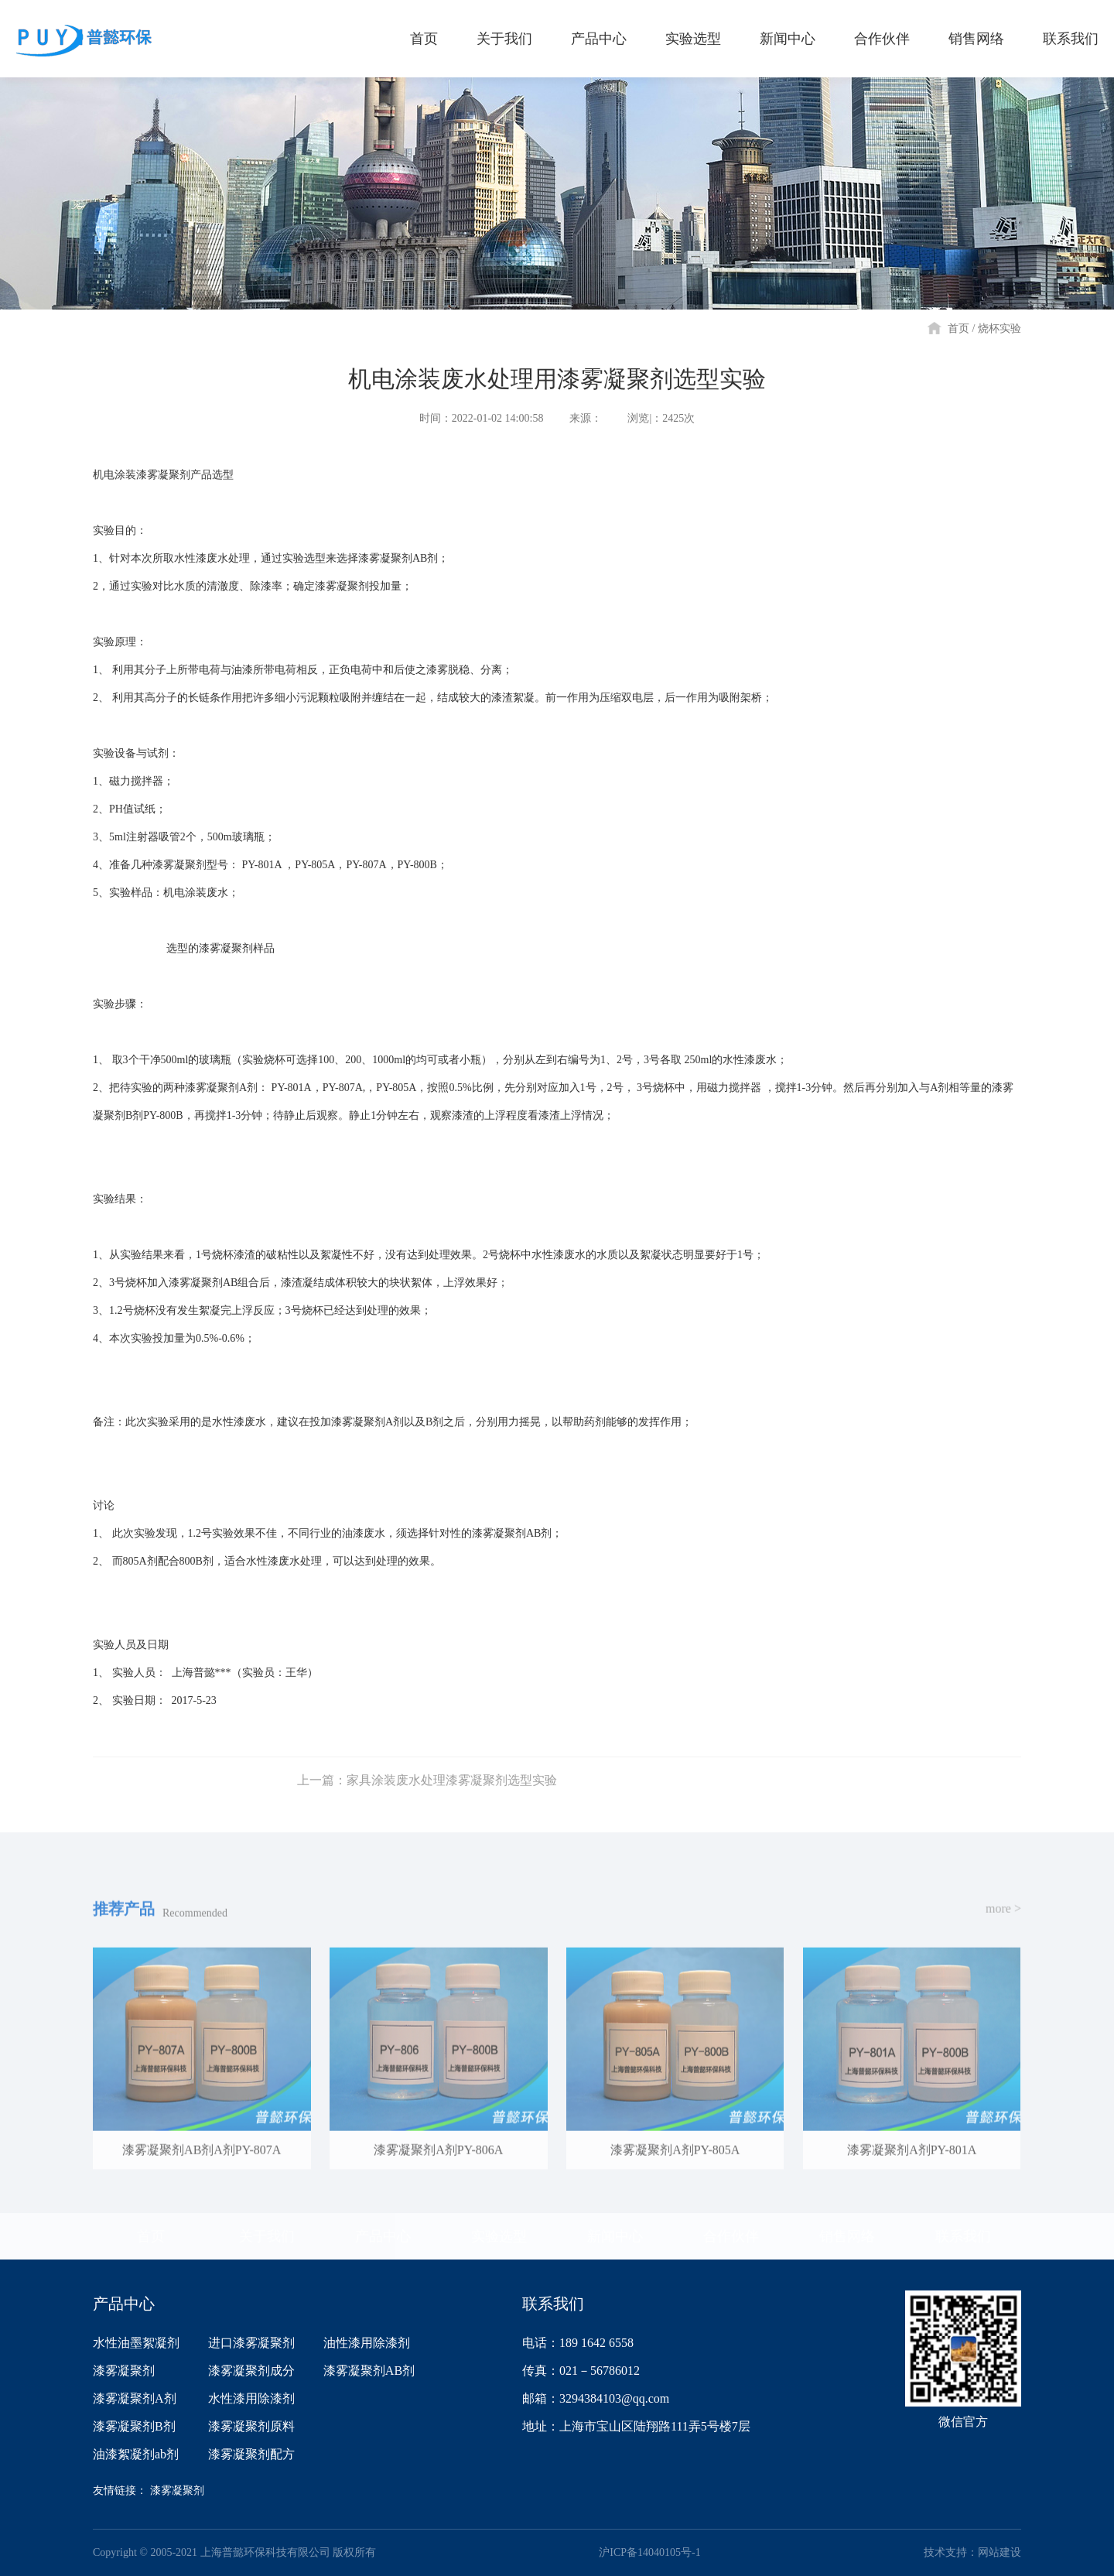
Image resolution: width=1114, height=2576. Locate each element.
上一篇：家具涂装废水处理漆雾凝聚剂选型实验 (427, 1799)
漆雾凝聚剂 (124, 2370)
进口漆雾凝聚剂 (251, 2342)
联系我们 (963, 2236)
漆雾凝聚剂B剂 (134, 2426)
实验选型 (499, 2236)
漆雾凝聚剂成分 (251, 2370)
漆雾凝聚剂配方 (251, 2454)
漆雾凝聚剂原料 (251, 2426)
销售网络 (847, 2236)
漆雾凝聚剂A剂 (134, 2398)
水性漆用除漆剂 (251, 2398)
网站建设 (999, 2552)
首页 (958, 328)
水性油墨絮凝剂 (136, 2342)
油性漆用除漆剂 (366, 2342)
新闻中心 (615, 2236)
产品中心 (383, 2236)
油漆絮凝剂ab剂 (136, 2454)
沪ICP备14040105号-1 (649, 2552)
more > (1003, 1928)
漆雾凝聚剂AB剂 (369, 2370)
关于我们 (267, 2236)
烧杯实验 (999, 328)
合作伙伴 (731, 2236)
